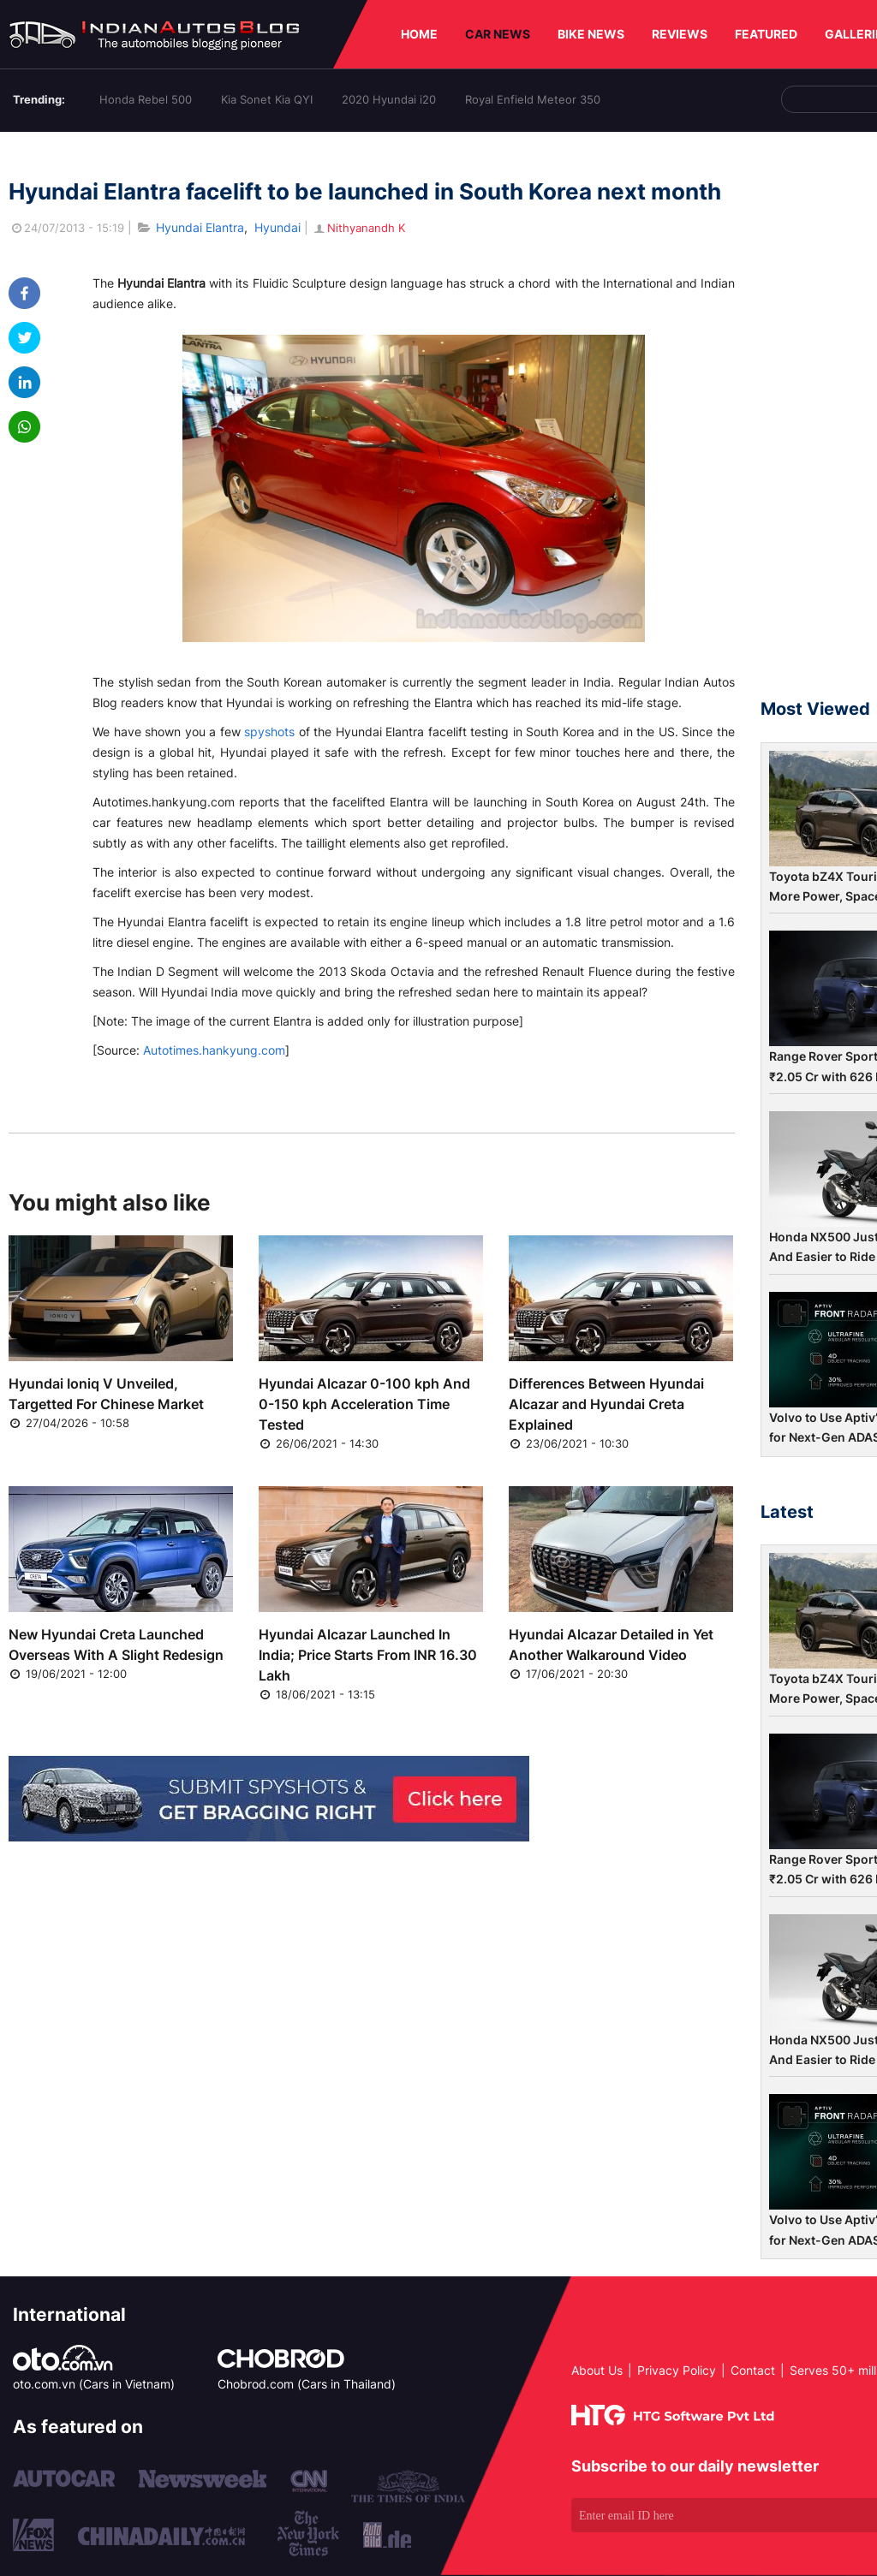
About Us (597, 2370)
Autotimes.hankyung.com (214, 1050)
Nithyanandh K (358, 228)
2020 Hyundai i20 (389, 99)
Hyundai (277, 227)
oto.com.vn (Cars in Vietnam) (94, 2384)
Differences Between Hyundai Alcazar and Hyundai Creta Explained (606, 1404)
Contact (753, 2370)
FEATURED (766, 34)
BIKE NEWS (591, 34)
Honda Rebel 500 (145, 99)
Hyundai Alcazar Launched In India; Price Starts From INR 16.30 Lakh (368, 1655)
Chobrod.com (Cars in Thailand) (307, 2384)
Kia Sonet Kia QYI (267, 99)
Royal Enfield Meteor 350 (532, 99)
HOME (419, 34)
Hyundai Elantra (200, 227)
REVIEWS (679, 34)
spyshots (269, 731)
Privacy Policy (676, 2370)
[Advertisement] (819, 423)
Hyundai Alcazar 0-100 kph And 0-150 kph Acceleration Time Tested (364, 1404)
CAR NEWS (497, 34)
